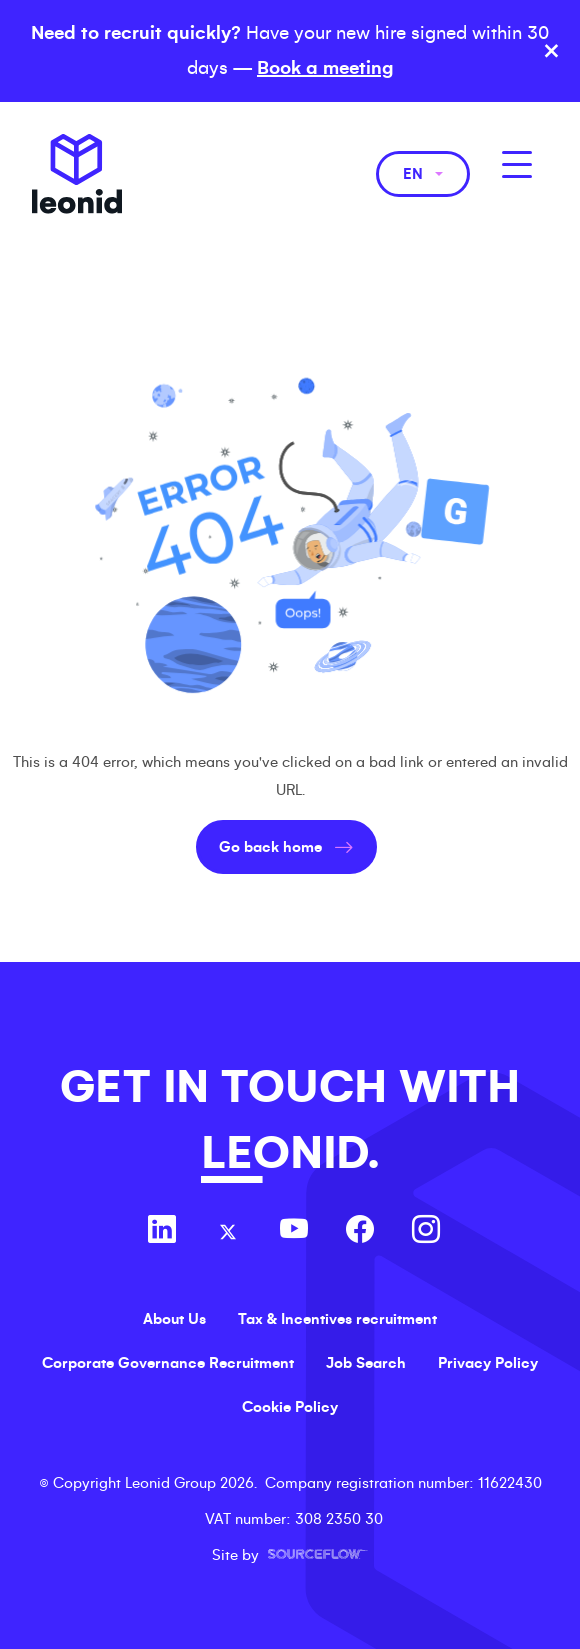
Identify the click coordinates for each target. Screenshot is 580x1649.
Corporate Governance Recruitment (168, 1363)
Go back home (270, 847)
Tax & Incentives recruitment (337, 1319)
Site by (290, 1555)
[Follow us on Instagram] (426, 1232)
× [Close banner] (551, 51)
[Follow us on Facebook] (360, 1232)
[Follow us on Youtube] (294, 1232)
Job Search (366, 1363)
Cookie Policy (290, 1407)
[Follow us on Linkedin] (162, 1232)
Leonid (77, 174)
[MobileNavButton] (517, 164)
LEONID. (290, 1153)
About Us (174, 1319)
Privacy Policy (488, 1363)
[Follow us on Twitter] (228, 1232)
